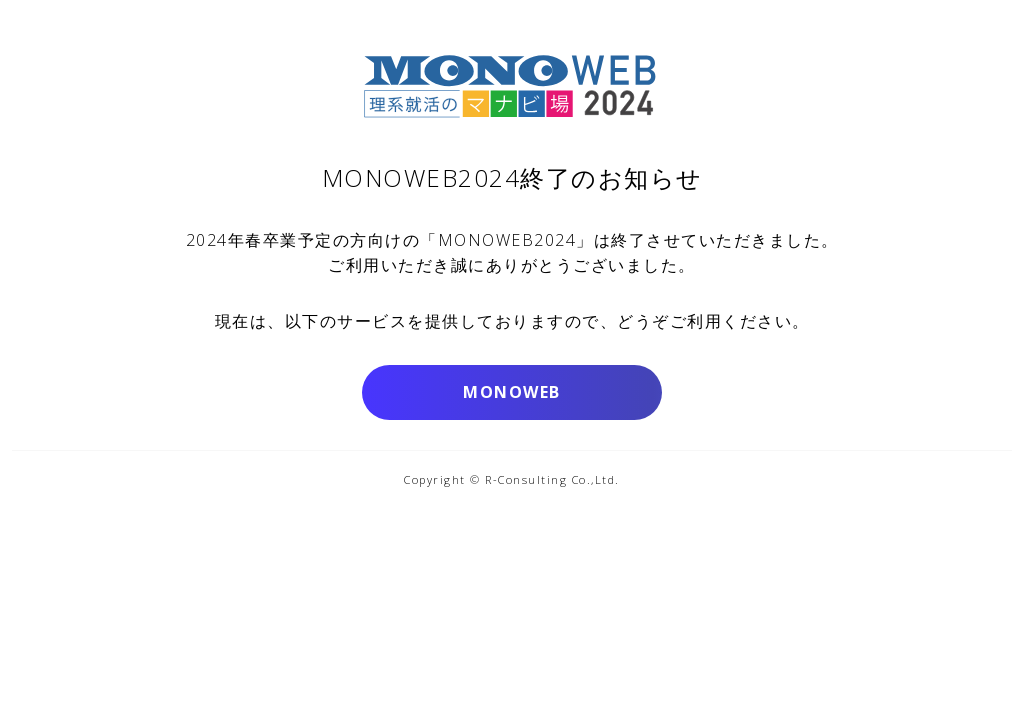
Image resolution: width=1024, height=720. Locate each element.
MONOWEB (512, 392)
